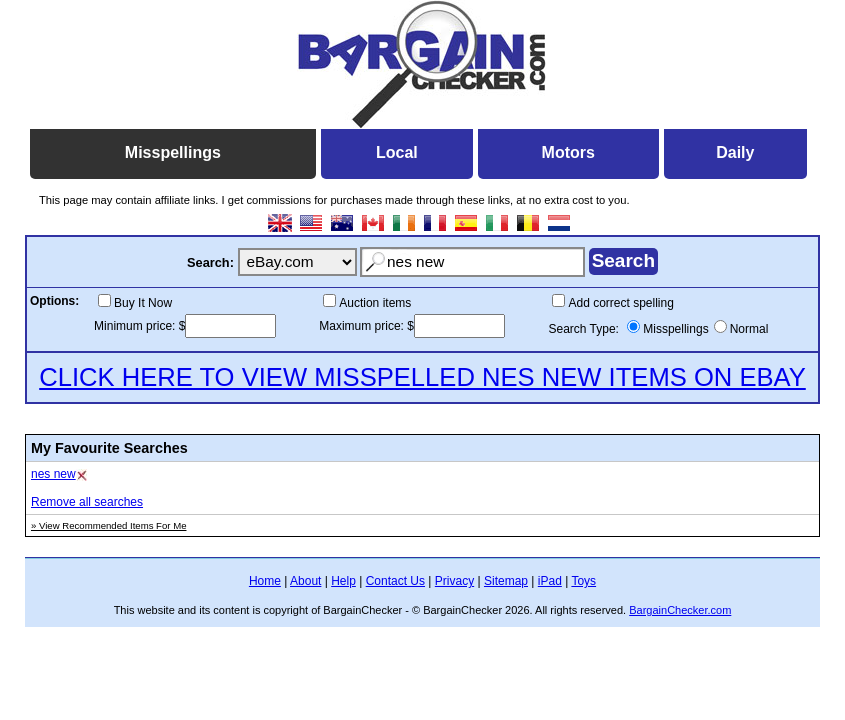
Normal (749, 329)
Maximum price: (363, 326)
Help (343, 581)
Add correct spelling (620, 303)
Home (265, 581)
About (305, 581)
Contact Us (395, 581)
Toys (583, 581)
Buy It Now (143, 303)
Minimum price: (136, 326)
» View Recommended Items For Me (109, 525)
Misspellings (675, 329)
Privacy (454, 581)
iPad (550, 581)
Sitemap (506, 581)
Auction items (375, 303)
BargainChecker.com (680, 610)
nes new (53, 474)
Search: (210, 262)
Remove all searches (87, 502)
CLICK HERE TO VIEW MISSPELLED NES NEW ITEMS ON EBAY (422, 377)
